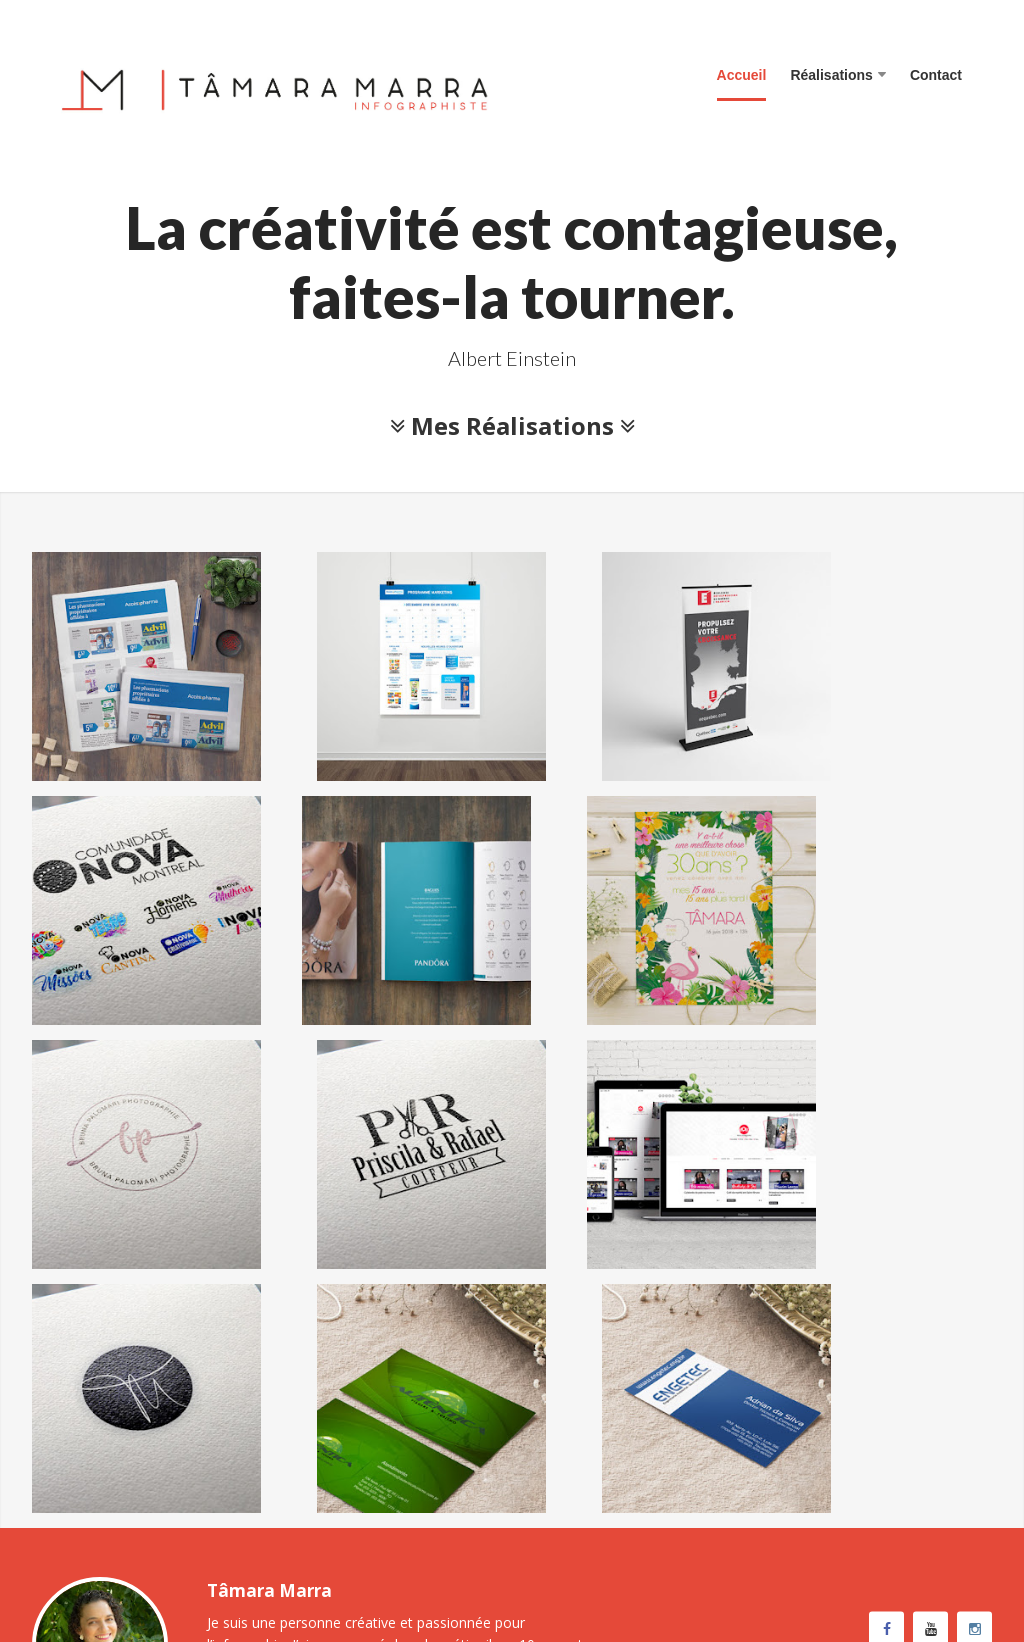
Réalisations (837, 75)
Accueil (742, 75)
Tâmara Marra (144, 1553)
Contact (936, 75)
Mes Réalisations (512, 425)
